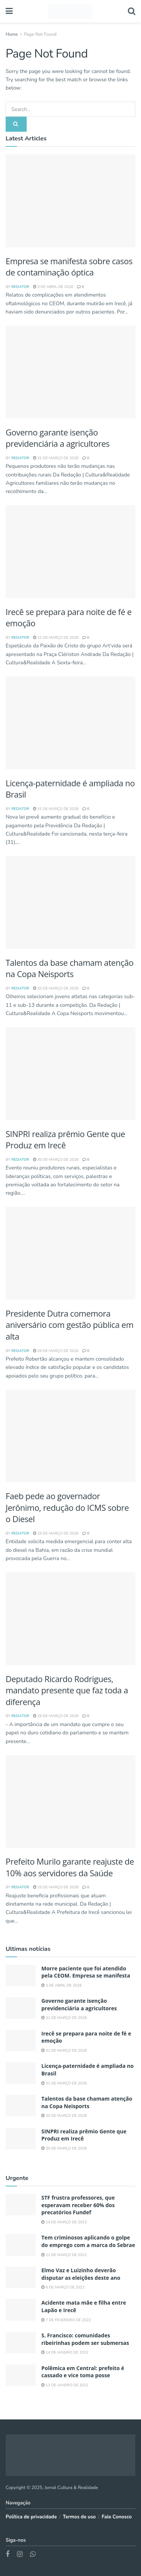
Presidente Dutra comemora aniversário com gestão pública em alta (69, 1325)
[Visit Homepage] (70, 11)
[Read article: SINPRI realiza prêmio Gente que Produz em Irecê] (70, 1073)
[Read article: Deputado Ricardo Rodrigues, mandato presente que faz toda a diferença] (70, 1618)
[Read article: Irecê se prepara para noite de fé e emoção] (70, 551)
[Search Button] (131, 11)
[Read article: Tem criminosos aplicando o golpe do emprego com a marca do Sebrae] (21, 2244)
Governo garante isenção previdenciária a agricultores (57, 438)
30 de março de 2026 (56, 988)
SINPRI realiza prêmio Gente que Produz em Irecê (65, 1139)
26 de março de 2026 (56, 1350)
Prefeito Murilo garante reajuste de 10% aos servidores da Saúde (70, 1867)
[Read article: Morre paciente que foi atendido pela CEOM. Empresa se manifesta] (70, 200)
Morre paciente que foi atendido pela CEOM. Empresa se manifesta (85, 1972)
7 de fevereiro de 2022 (66, 2320)
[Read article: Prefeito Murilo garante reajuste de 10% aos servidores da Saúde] (70, 1801)
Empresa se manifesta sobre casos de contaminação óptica (69, 267)
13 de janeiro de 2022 (64, 2385)
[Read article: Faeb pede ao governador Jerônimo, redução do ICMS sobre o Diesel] (70, 1436)
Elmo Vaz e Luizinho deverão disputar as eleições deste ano (80, 2274)
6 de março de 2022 (63, 2287)
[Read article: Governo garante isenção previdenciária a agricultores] (70, 372)
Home (12, 34)
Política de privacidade (31, 2517)
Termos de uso (79, 2517)
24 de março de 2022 (64, 2222)
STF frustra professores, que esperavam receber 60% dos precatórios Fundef (78, 2205)
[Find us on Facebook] (7, 2554)
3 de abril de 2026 (53, 286)
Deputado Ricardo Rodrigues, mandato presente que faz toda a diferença (67, 1690)
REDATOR (20, 286)
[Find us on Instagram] (20, 2554)
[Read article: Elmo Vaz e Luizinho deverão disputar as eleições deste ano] (21, 2277)
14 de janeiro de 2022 (64, 2352)
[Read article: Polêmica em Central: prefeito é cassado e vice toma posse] (21, 2375)
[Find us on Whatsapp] (33, 2554)
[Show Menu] (9, 11)
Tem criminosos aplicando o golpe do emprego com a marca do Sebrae (88, 2241)
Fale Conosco (117, 2517)
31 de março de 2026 (56, 458)
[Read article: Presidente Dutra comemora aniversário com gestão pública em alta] (70, 1253)
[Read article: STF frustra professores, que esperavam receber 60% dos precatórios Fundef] (21, 2204)
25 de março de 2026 (56, 1887)
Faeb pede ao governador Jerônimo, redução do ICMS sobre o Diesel (67, 1507)
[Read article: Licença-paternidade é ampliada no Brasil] (70, 722)
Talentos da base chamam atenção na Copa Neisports (69, 968)
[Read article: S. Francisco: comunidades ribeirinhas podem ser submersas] (21, 2342)
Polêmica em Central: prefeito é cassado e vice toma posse (82, 2371)
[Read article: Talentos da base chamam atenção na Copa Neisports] (70, 902)
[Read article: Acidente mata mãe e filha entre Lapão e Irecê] (21, 2309)
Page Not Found (40, 34)
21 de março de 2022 (64, 2255)
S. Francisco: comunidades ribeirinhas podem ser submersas (85, 2339)
